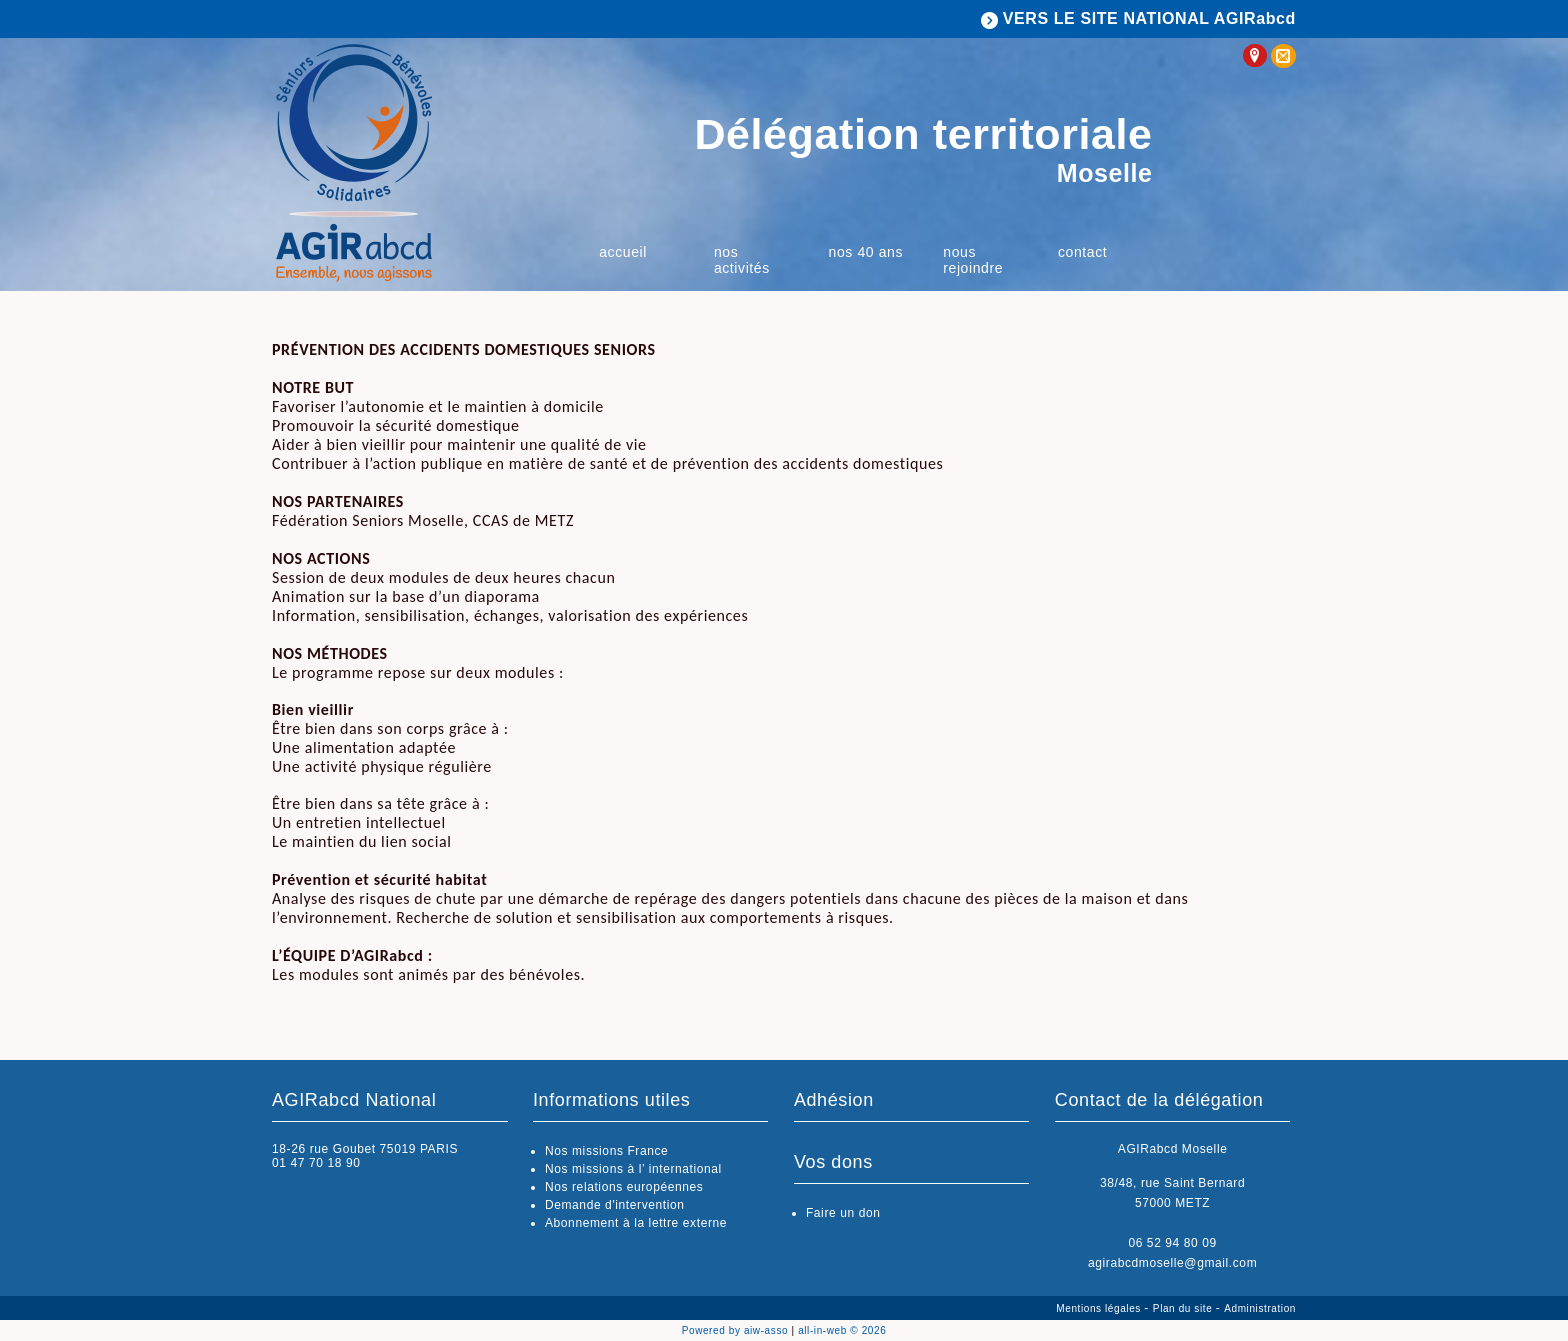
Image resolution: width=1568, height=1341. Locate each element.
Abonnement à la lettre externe (636, 1223)
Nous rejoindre (973, 260)
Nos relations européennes (624, 1187)
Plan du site (1184, 1308)
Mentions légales (1100, 1308)
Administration (1260, 1308)
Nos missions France (606, 1151)
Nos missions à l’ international (633, 1169)
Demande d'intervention (615, 1205)
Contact (1082, 252)
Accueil (623, 252)
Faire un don (843, 1213)
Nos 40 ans (866, 252)
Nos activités (742, 260)
